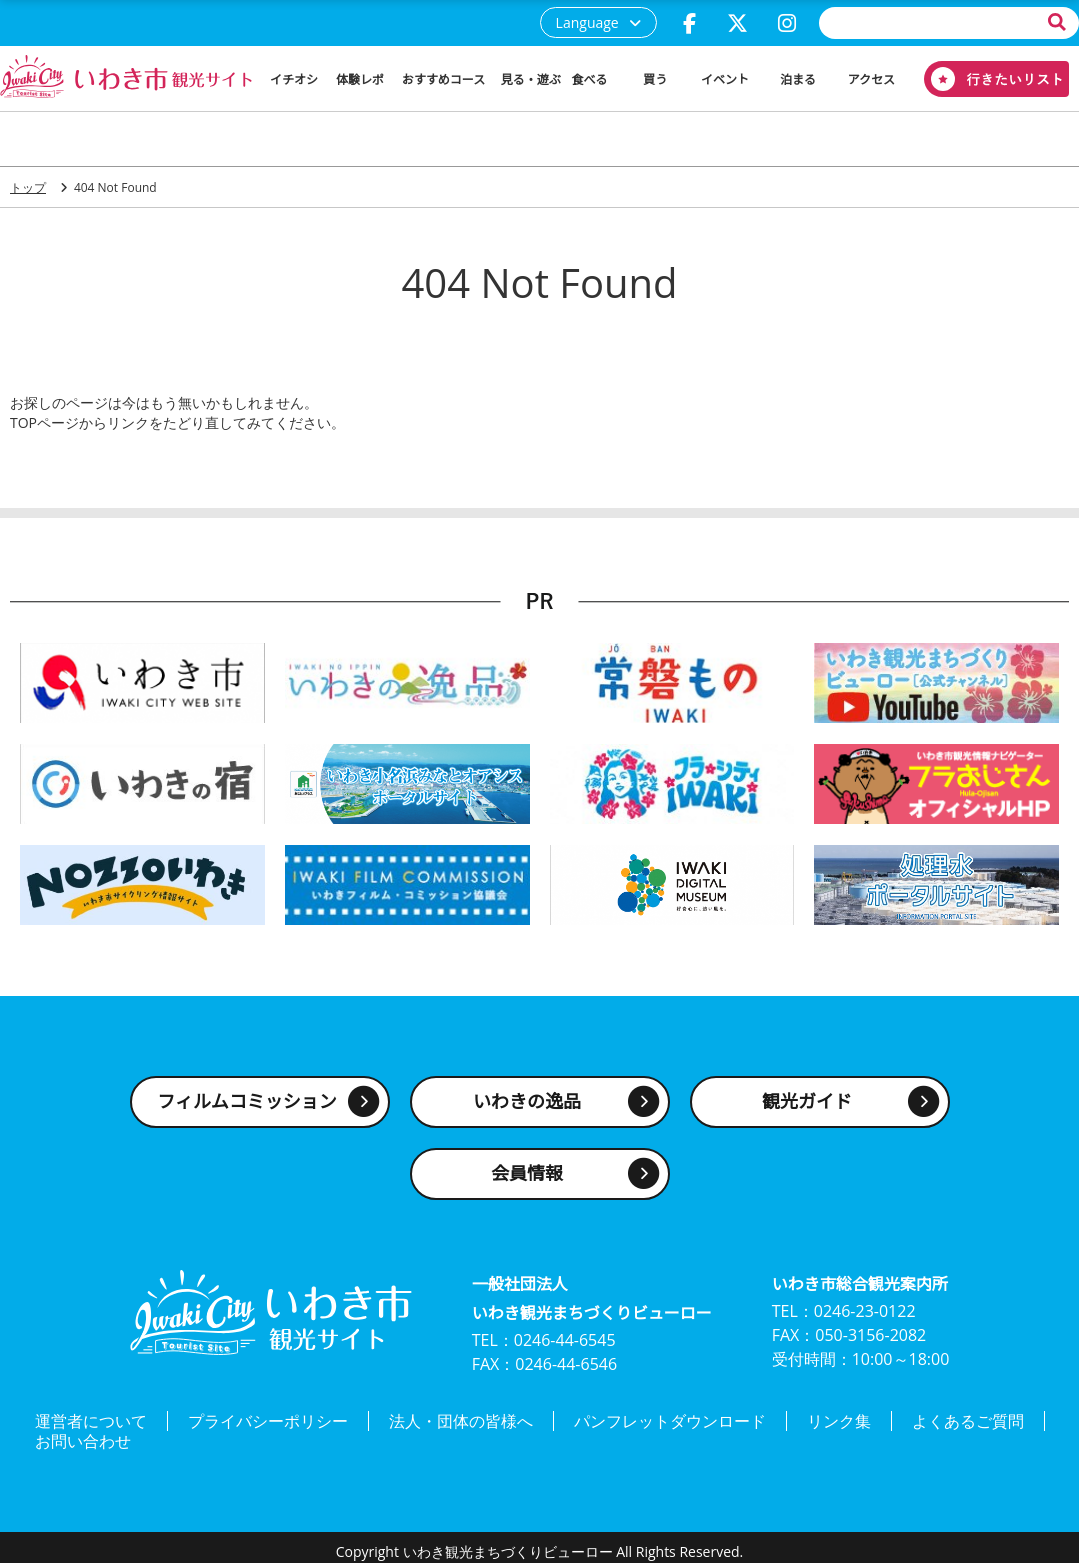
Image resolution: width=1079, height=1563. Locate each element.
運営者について (91, 1419)
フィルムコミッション (246, 1102)
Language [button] (587, 22)
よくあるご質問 (968, 1419)
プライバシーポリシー (268, 1419)
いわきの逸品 (527, 1102)
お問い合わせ (83, 1435)
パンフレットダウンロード (670, 1419)
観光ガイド (807, 1102)
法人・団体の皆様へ (461, 1419)
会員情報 (527, 1174)
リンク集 (839, 1419)
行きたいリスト (989, 79)
